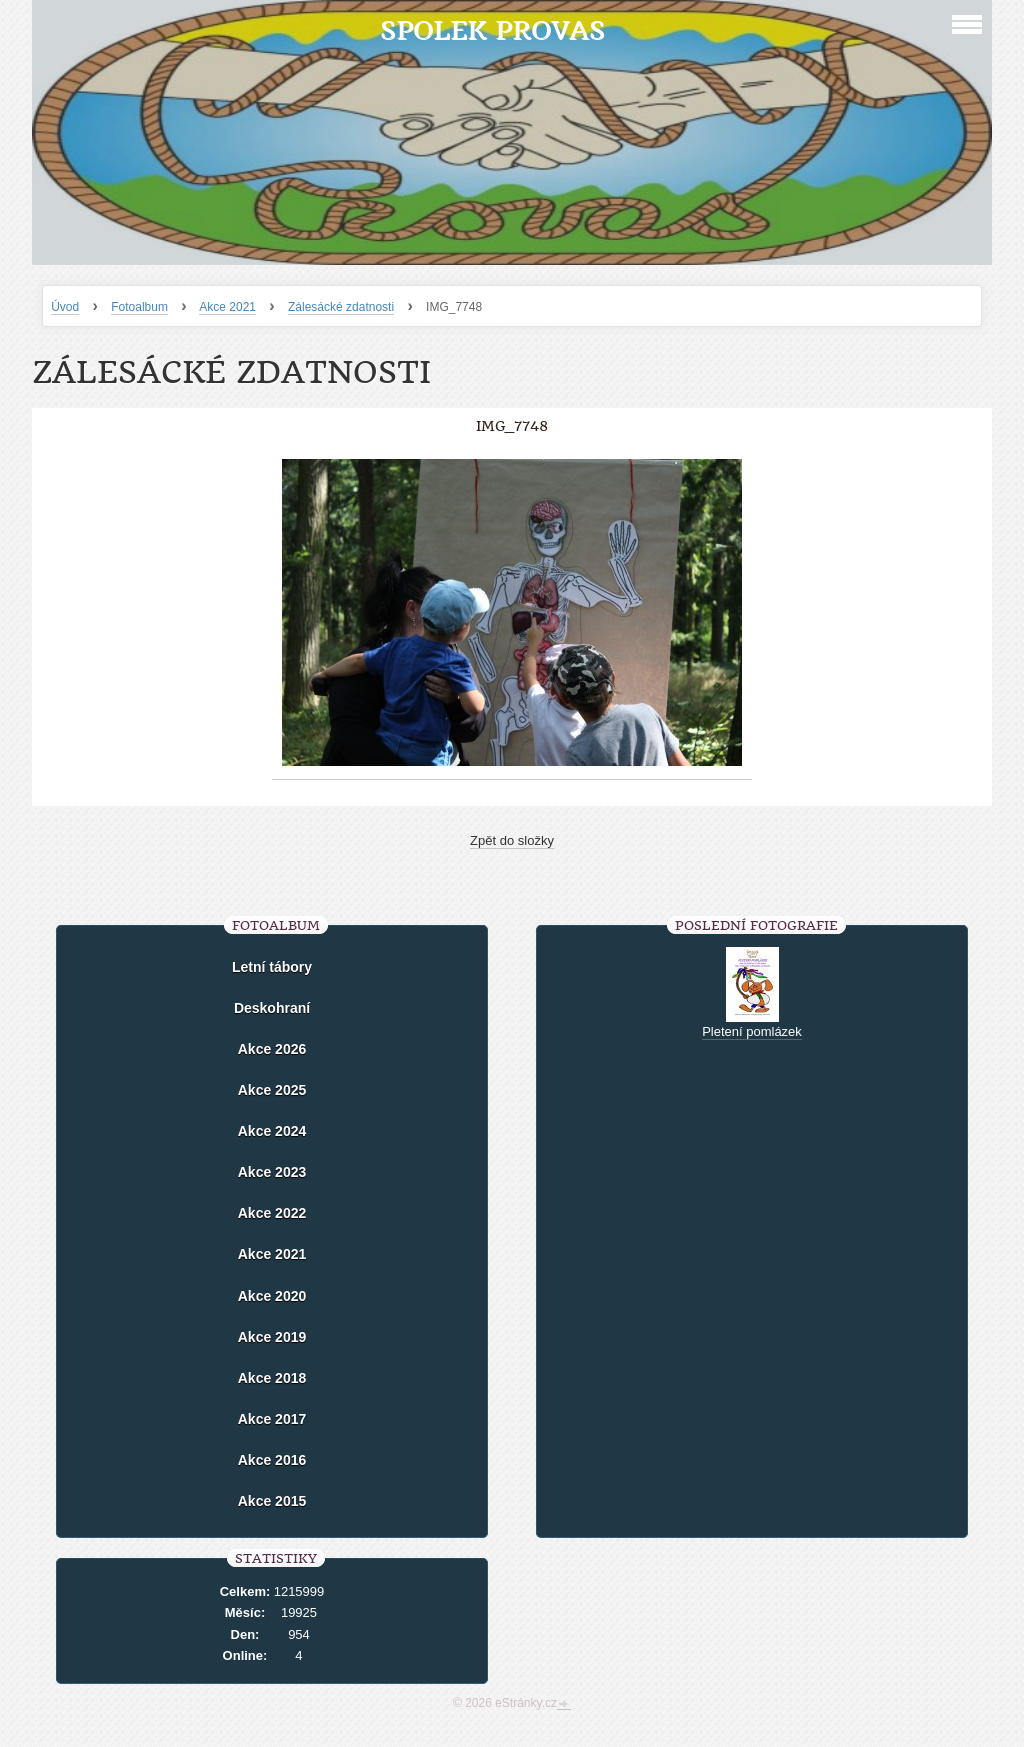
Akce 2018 (272, 1378)
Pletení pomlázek (752, 1031)
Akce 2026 (272, 1049)
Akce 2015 (272, 1501)
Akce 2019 (272, 1337)
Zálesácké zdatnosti (341, 307)
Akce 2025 (272, 1090)
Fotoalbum (139, 307)
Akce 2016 (272, 1460)
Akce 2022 (272, 1213)
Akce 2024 (272, 1131)
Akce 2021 (227, 307)
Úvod (65, 307)
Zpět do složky (512, 840)
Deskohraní (272, 1008)
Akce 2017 (272, 1419)
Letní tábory (272, 967)
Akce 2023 (272, 1172)
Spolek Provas (492, 30)
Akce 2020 (272, 1296)
